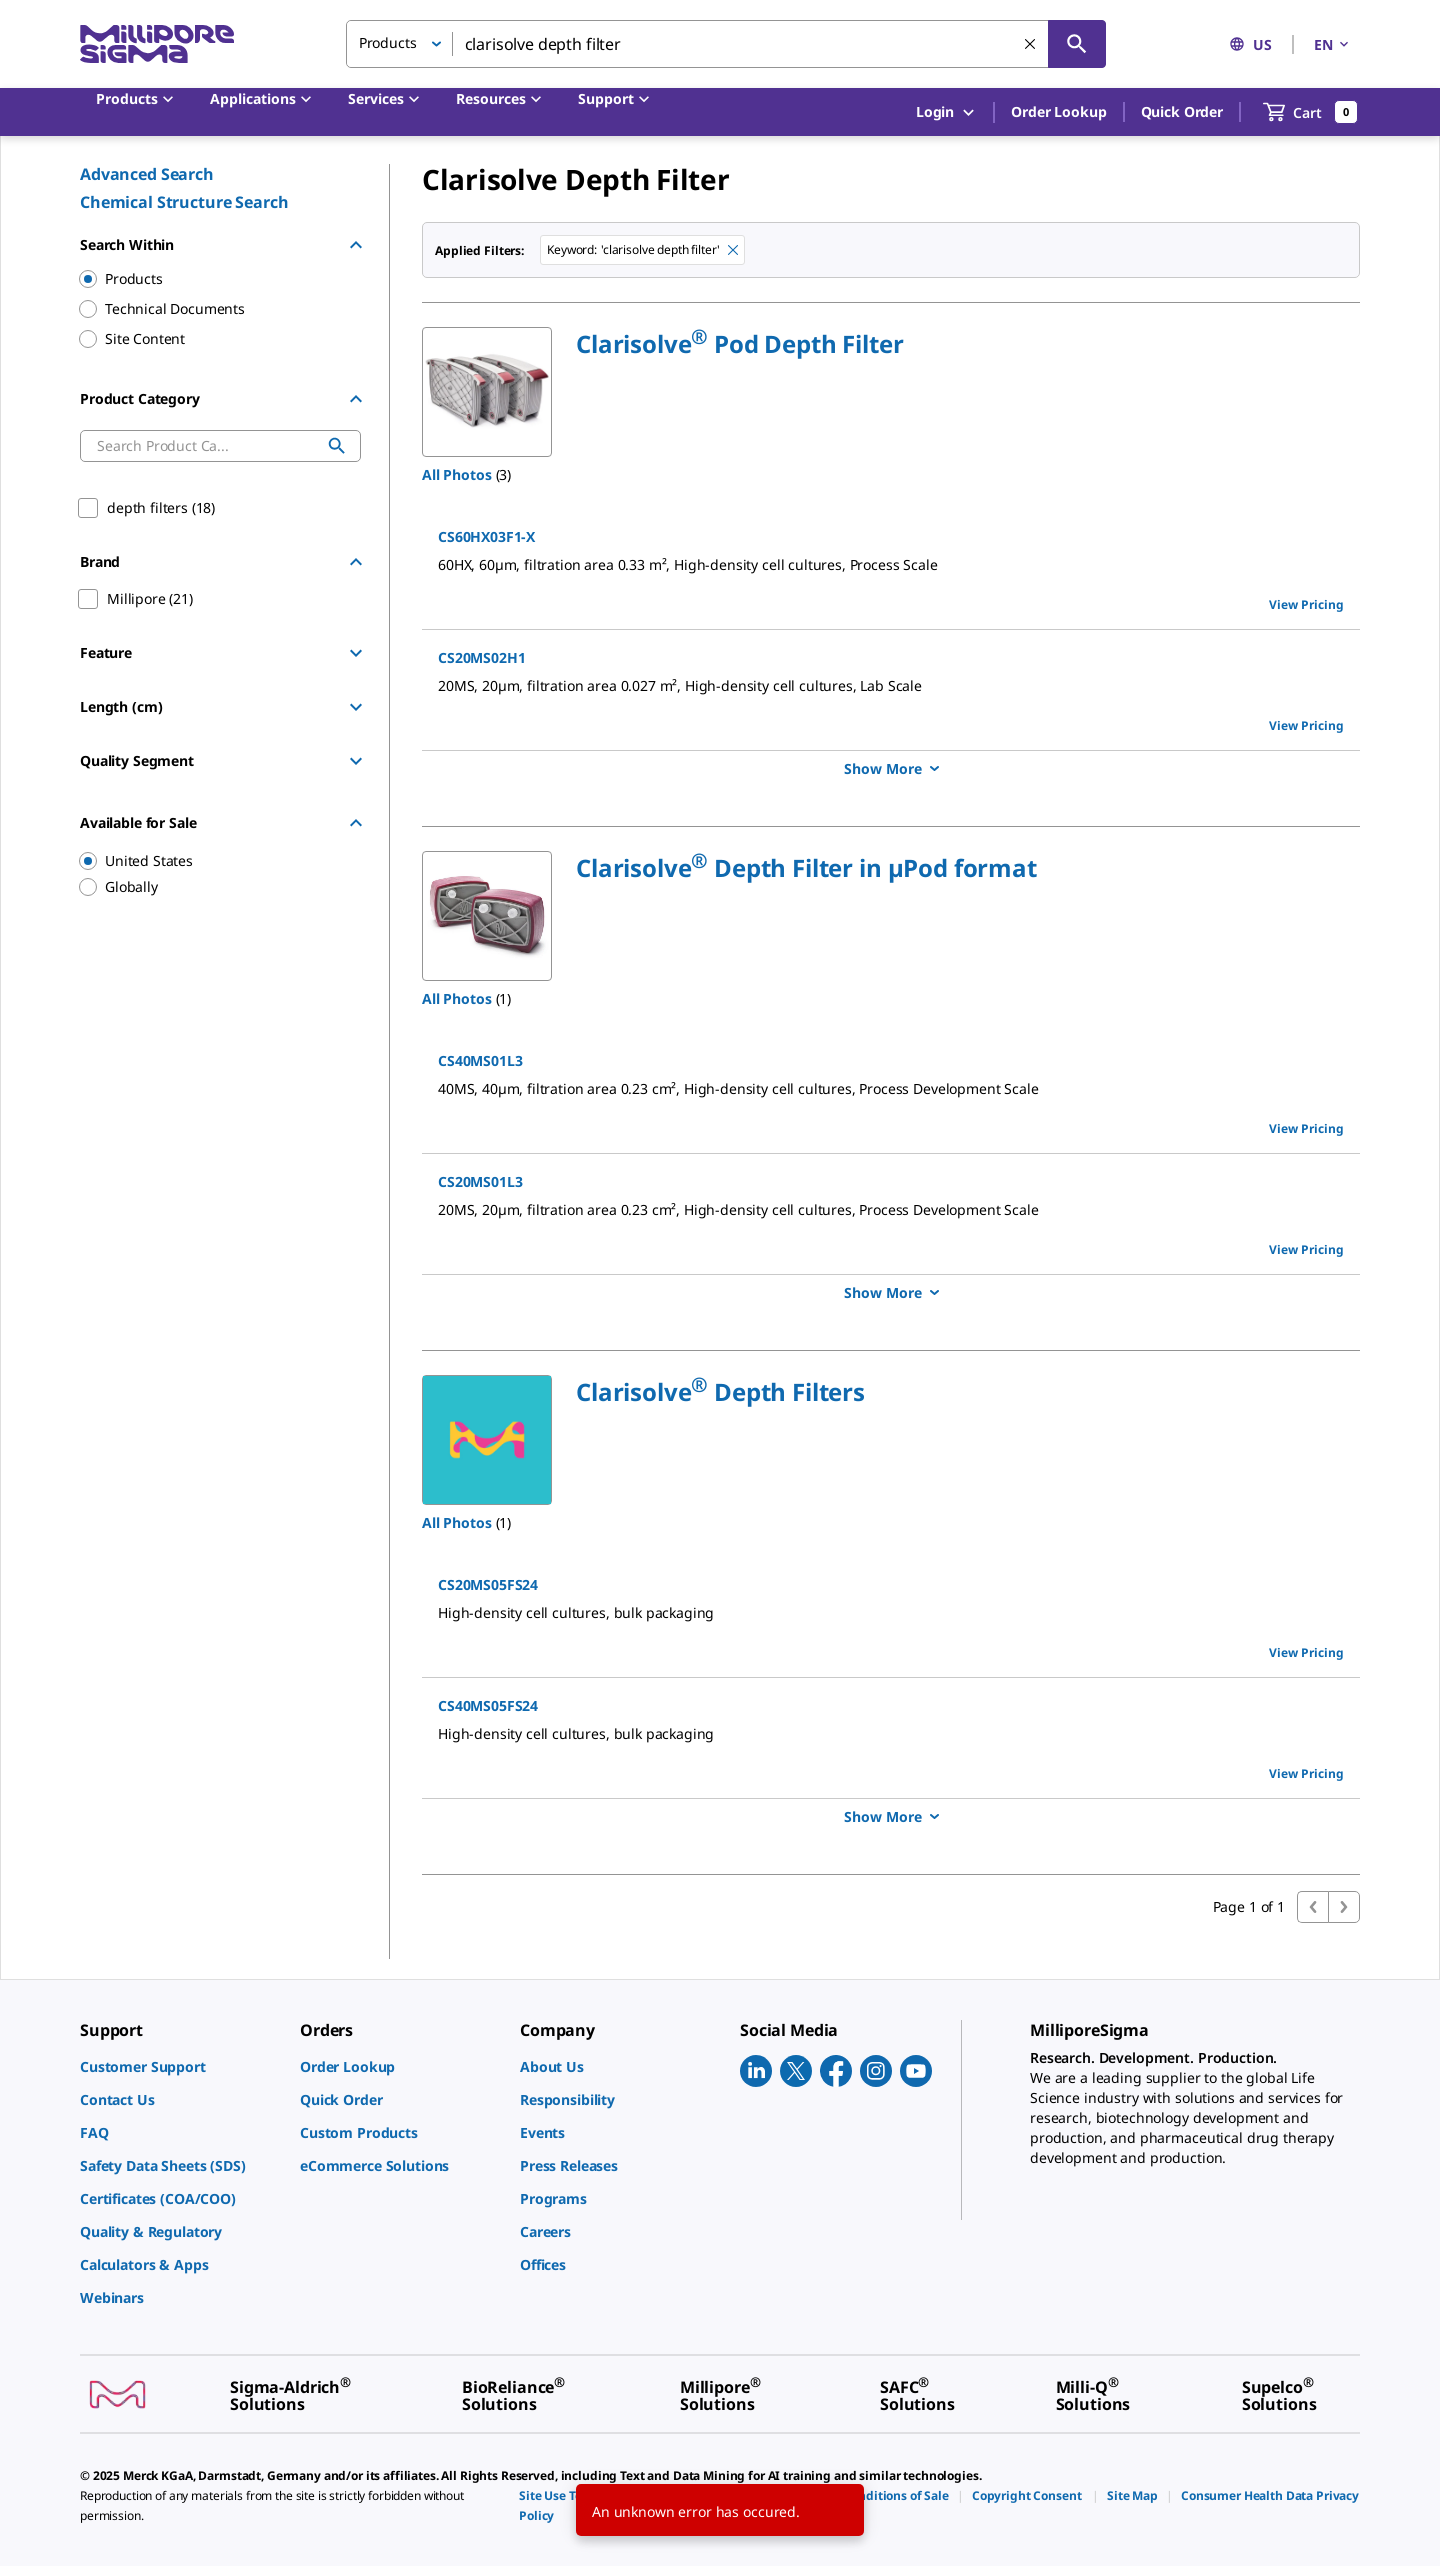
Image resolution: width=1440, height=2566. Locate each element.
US (1250, 44)
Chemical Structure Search (184, 202)
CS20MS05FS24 (488, 1584)
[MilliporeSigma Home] (157, 44)
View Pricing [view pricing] (1306, 604)
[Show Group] (356, 653)
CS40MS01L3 (480, 1060)
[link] (180, 2066)
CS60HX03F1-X (486, 536)
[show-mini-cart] (1310, 112)
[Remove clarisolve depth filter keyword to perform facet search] (733, 250)
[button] (740, 343)
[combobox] (726, 44)
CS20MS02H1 (481, 657)
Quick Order (1182, 111)
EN (1333, 44)
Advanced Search (147, 174)
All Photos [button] (457, 474)
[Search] (1077, 44)
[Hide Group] (356, 245)
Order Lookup (1058, 111)
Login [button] (946, 112)
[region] (211, 861)
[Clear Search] (1030, 44)
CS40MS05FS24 (488, 1705)
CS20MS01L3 (480, 1181)
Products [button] (388, 42)
